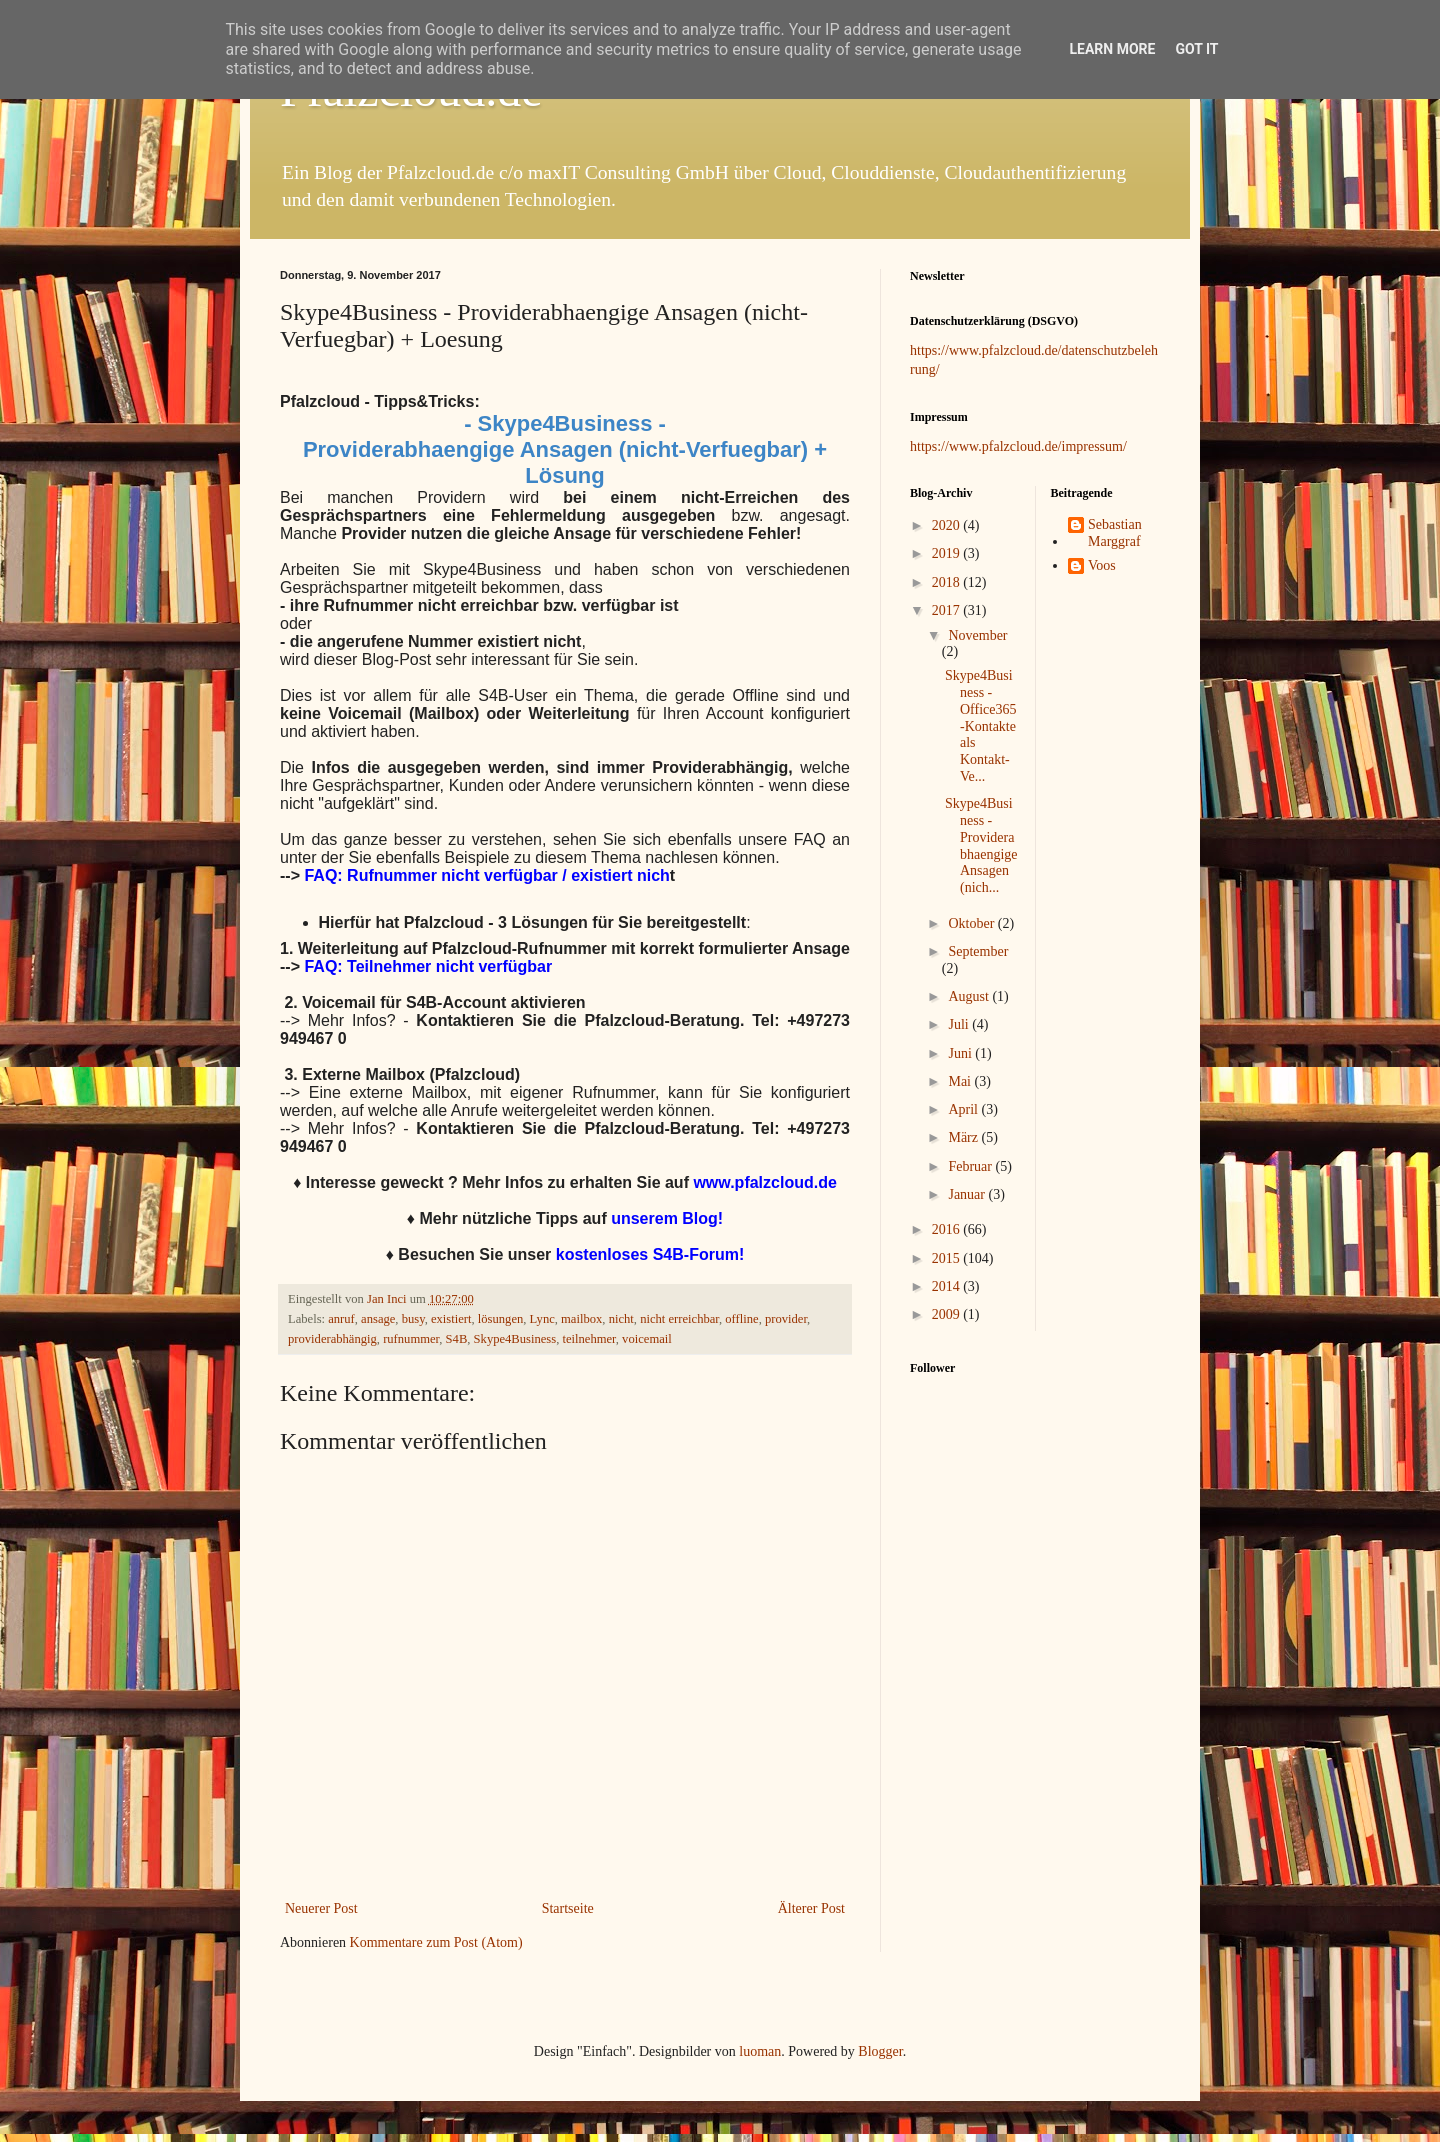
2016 (948, 1229)
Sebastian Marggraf (1115, 533)
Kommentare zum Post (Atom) (436, 1942)
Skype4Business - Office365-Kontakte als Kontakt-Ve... (981, 726)
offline (741, 1319)
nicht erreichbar (679, 1319)
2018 (948, 582)
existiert (451, 1319)
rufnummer (411, 1339)
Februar (971, 1166)
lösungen (500, 1319)
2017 (948, 610)
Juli (960, 1024)
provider (786, 1319)
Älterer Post (811, 1908)
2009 (948, 1314)
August (970, 996)
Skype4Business (515, 1339)
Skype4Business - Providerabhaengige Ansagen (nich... (981, 845)
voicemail (647, 1339)
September (978, 951)
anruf (341, 1319)
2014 (948, 1286)
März (964, 1137)
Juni (961, 1053)
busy (413, 1319)
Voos (1102, 565)
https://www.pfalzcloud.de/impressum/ (1018, 446)
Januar (968, 1194)
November (977, 635)
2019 (948, 553)
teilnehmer (588, 1339)
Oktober (972, 923)
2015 (948, 1258)
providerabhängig (332, 1339)
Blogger (880, 2051)
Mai (961, 1081)
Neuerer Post (321, 1908)
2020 (948, 525)
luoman (760, 2051)
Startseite (568, 1908)
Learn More (1112, 49)
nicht (621, 1319)
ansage (378, 1319)
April (964, 1109)
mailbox (581, 1319)
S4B (457, 1339)
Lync (542, 1319)
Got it (1196, 49)
